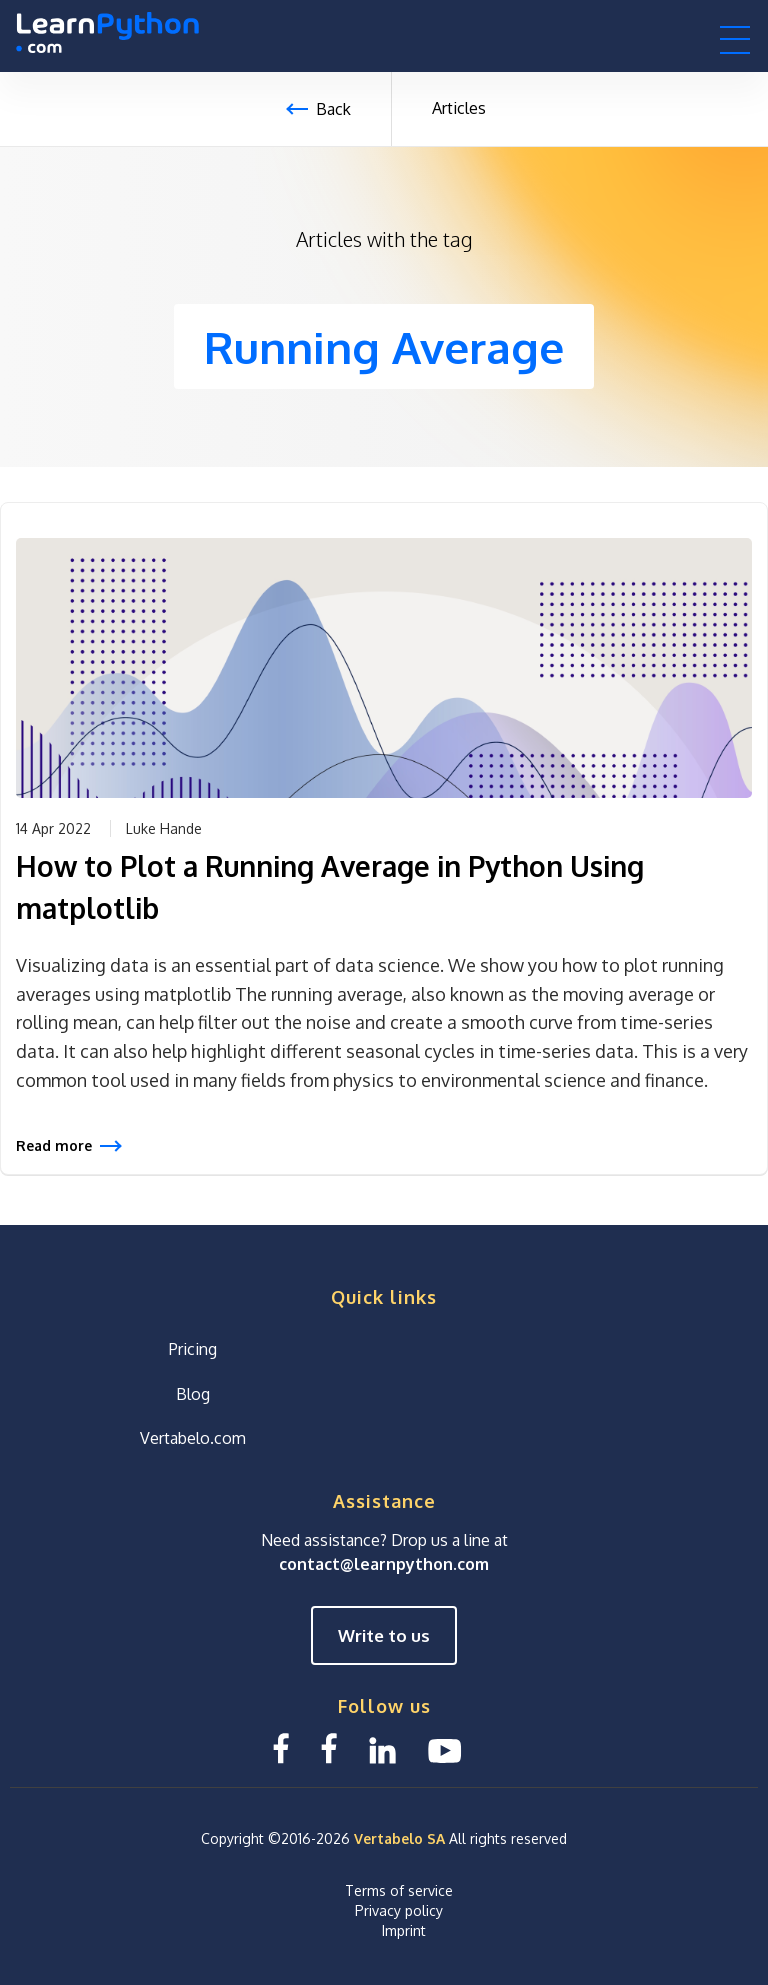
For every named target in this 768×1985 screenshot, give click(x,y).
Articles (459, 108)
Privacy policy (399, 1909)
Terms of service (399, 1889)
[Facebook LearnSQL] (281, 1748)
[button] (735, 39)
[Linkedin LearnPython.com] (382, 1748)
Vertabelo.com (193, 1438)
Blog (193, 1393)
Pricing (193, 1348)
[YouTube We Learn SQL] (445, 1748)
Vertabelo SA (399, 1838)
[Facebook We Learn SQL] (329, 1748)
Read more (54, 1145)
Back (333, 109)
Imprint (404, 1929)
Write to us (384, 1635)
